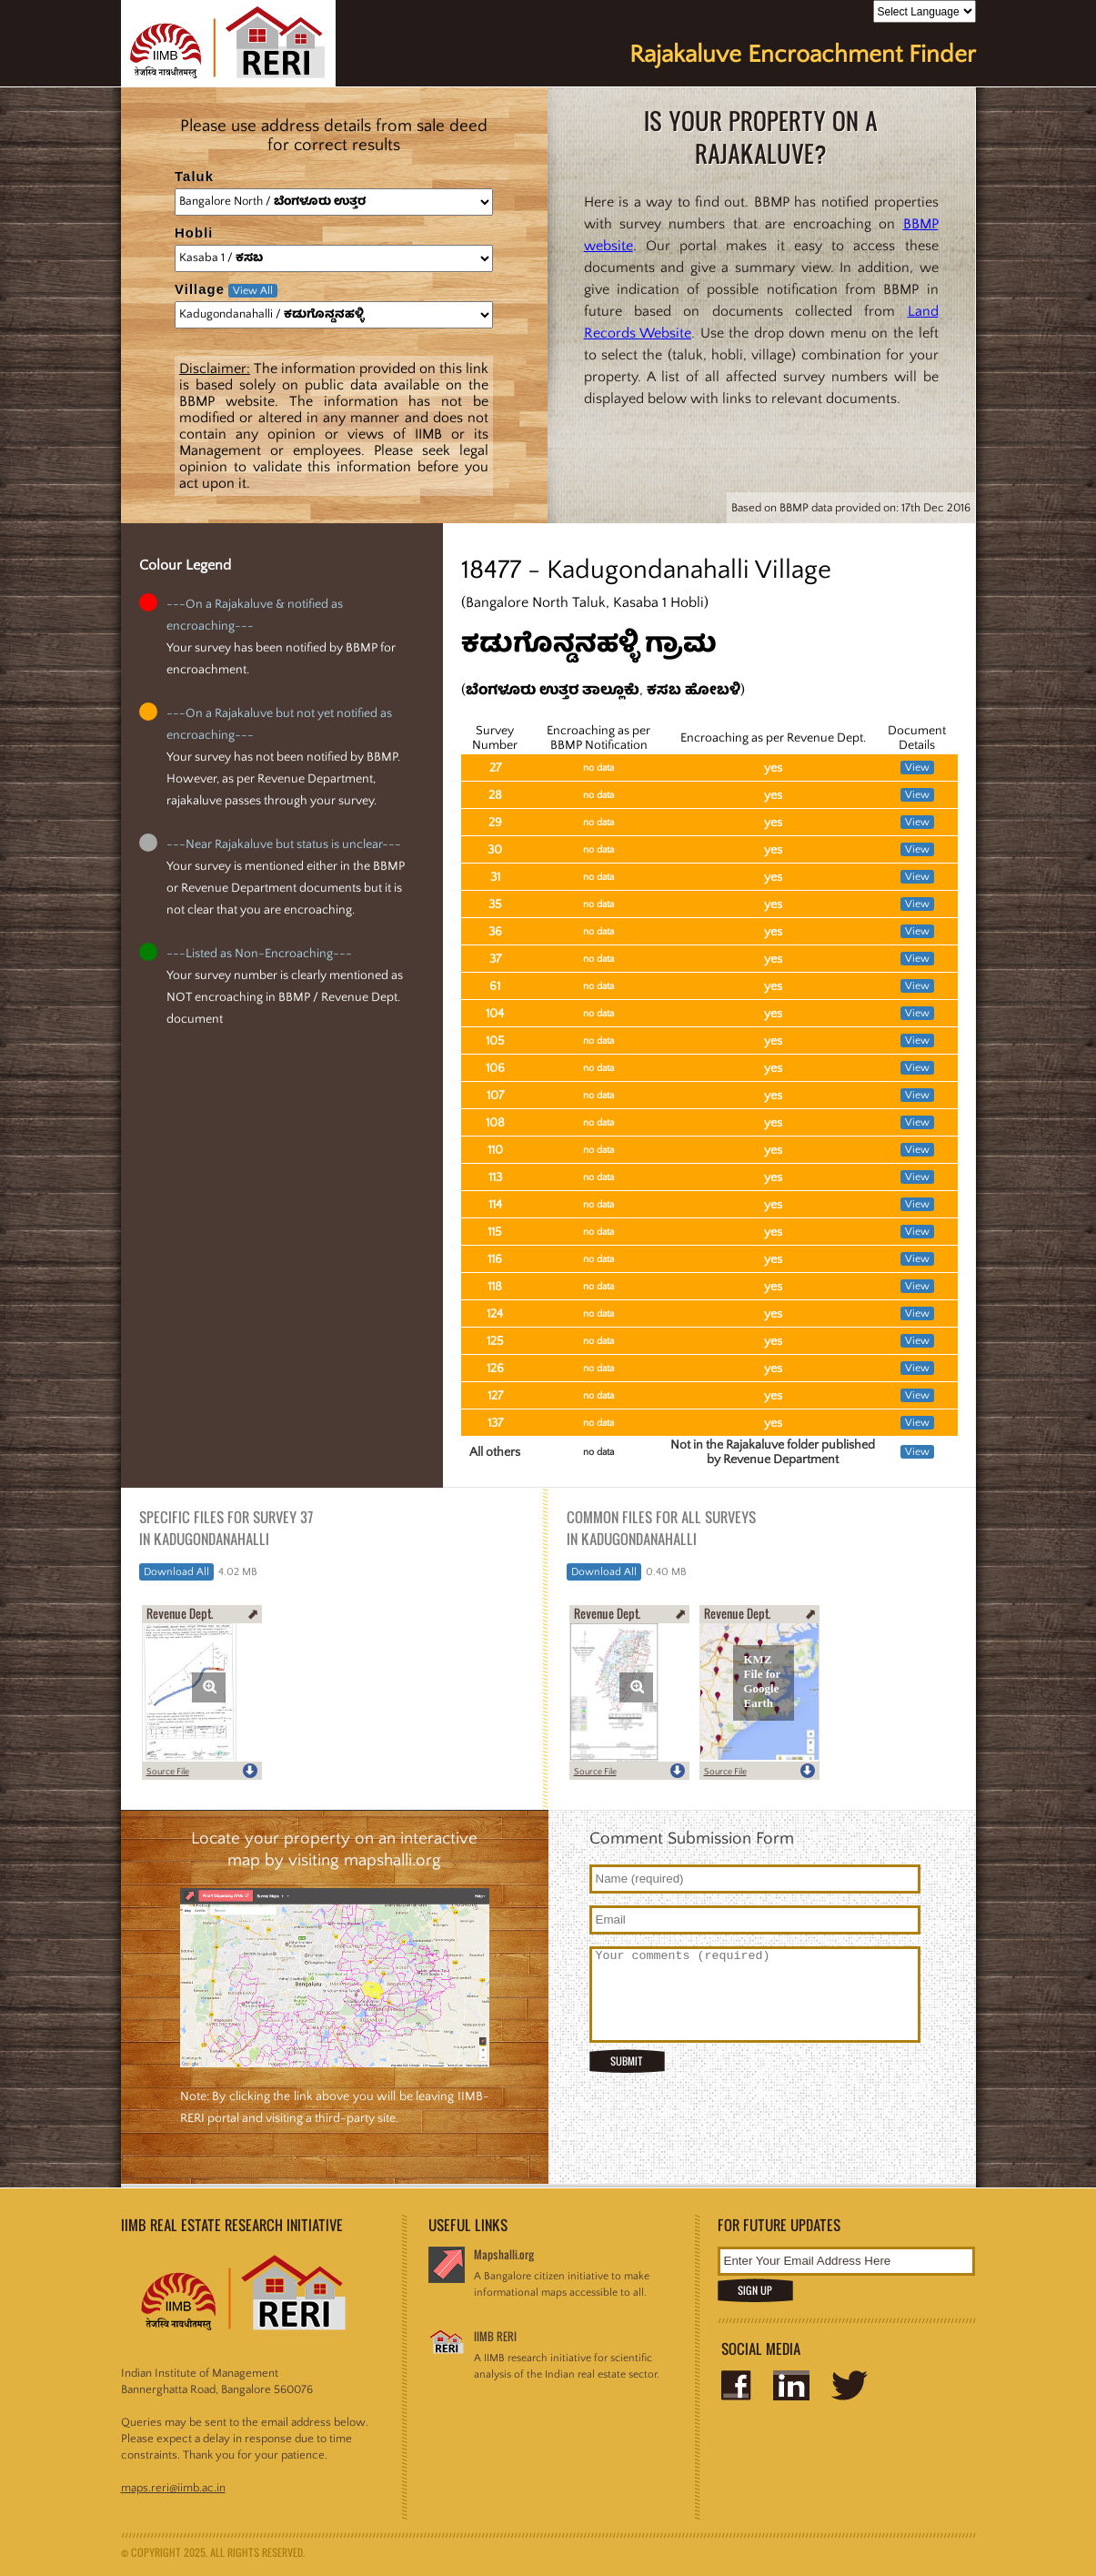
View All (253, 291)
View (917, 767)
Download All (176, 1572)
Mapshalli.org (504, 2254)
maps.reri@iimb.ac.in (173, 2487)
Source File (167, 1772)
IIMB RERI (495, 2336)
